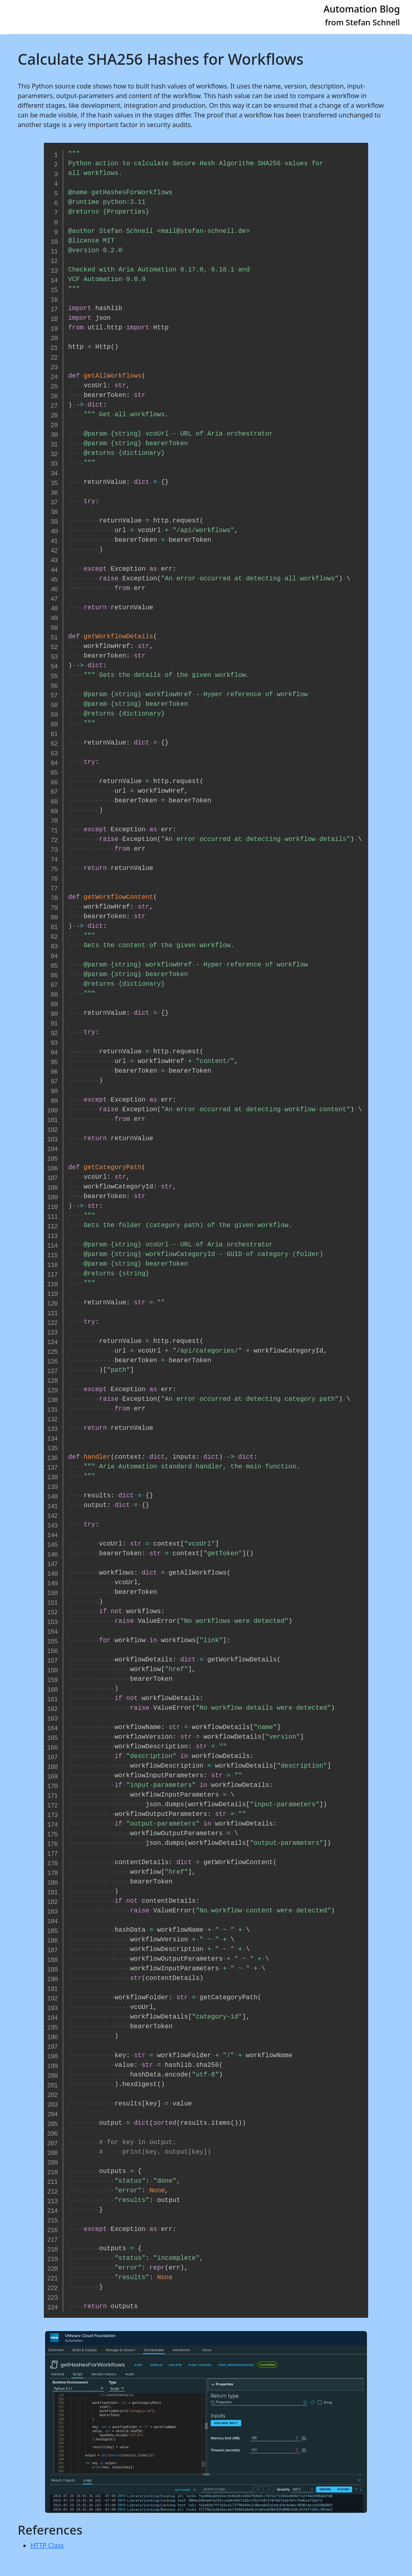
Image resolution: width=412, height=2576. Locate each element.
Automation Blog (361, 8)
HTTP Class (47, 2545)
